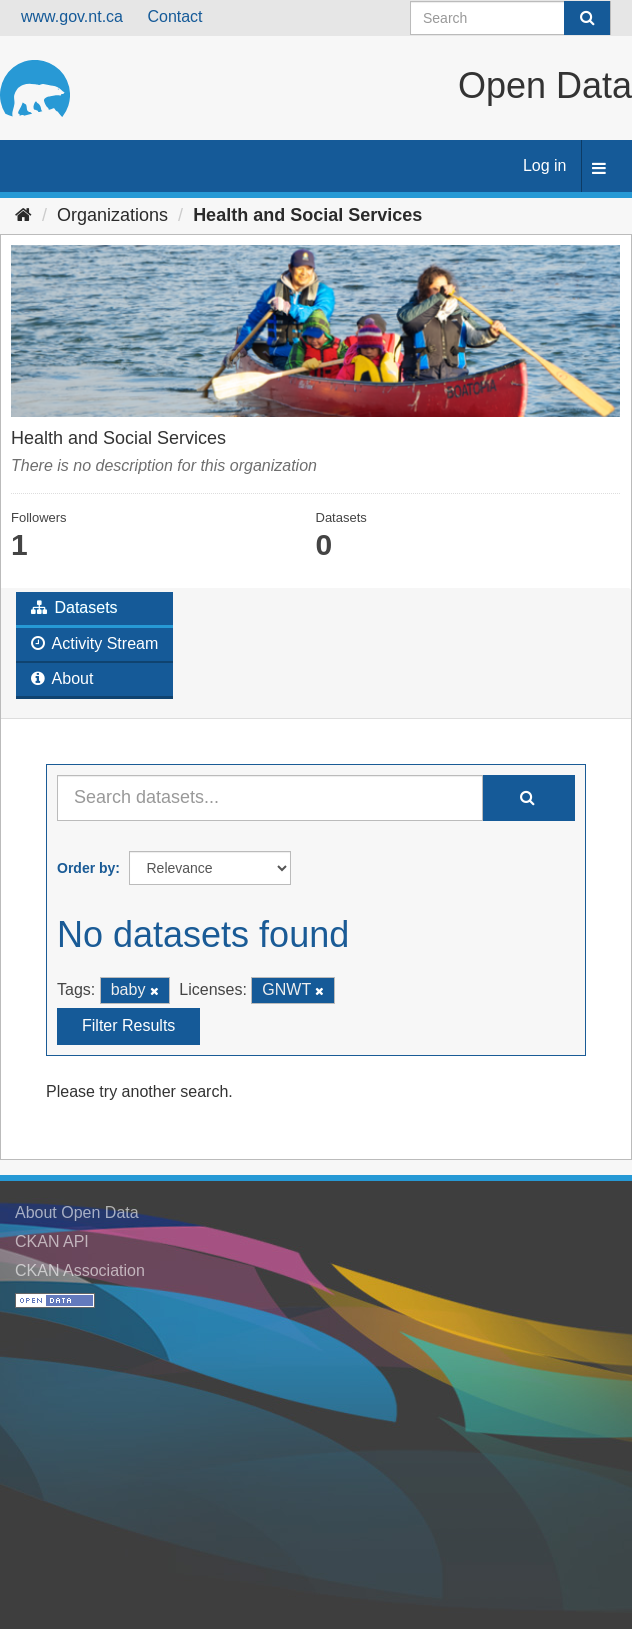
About (62, 678)
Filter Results (128, 1025)
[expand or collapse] (599, 169)
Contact (174, 16)
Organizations (112, 215)
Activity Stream (94, 643)
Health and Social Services (307, 215)
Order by (86, 868)
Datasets (74, 607)
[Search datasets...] (270, 798)
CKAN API (52, 1241)
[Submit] (587, 18)
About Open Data (77, 1212)
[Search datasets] (510, 18)
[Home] (23, 215)
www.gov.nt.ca (72, 16)
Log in (545, 165)
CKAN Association (80, 1270)
